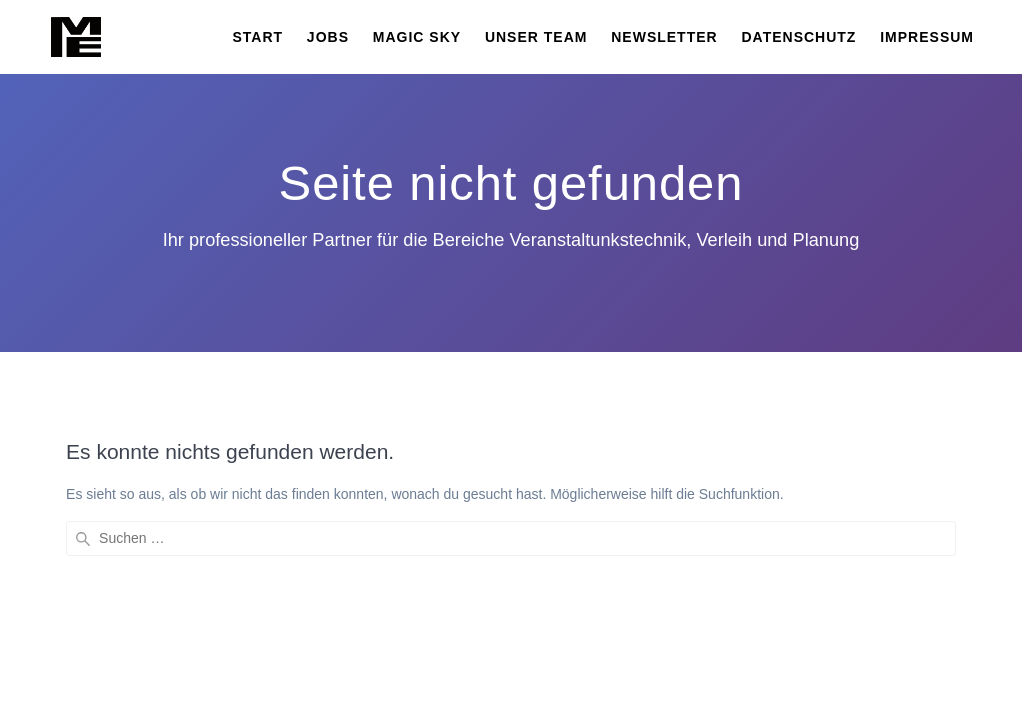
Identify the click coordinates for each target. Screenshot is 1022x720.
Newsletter (664, 37)
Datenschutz (798, 37)
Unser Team (536, 37)
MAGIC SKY (417, 37)
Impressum (927, 37)
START (257, 37)
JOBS (328, 37)
